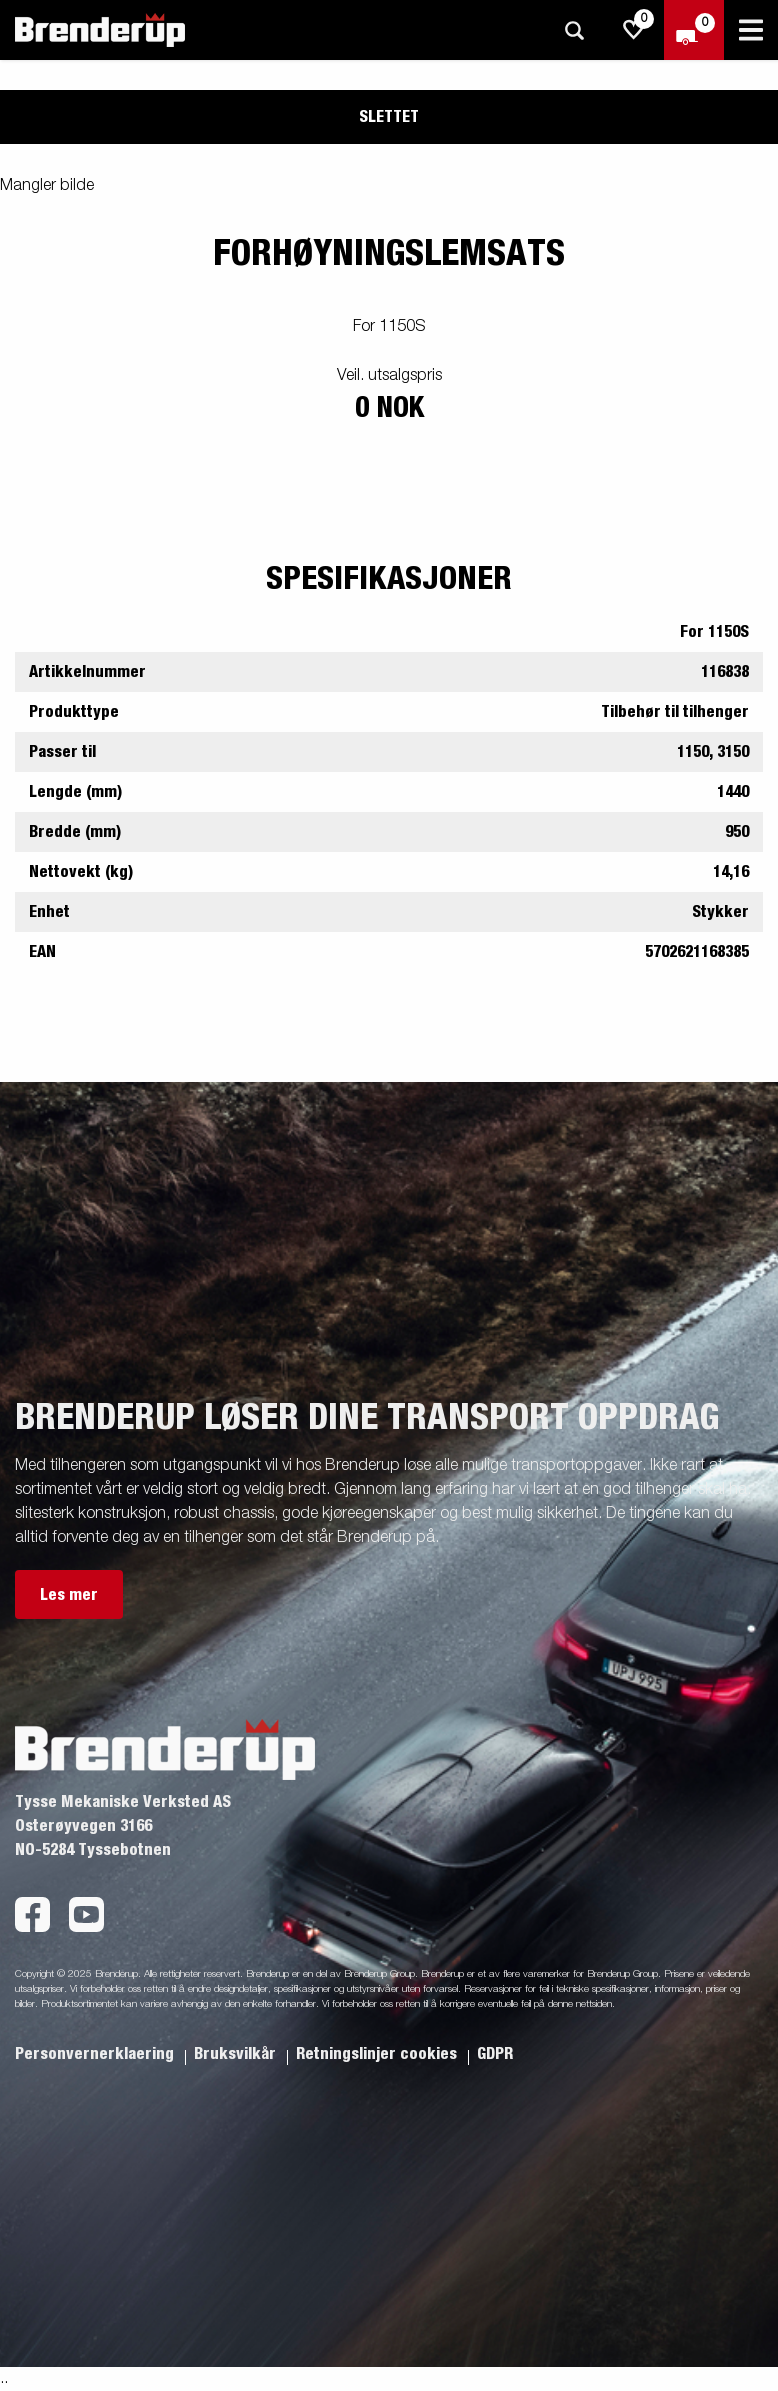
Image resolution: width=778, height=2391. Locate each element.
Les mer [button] (69, 1595)
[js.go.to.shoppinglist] (634, 30)
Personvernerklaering (96, 2054)
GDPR (495, 2054)
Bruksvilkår (237, 2054)
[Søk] (574, 30)
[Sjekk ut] (694, 30)
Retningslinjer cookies (378, 2054)
